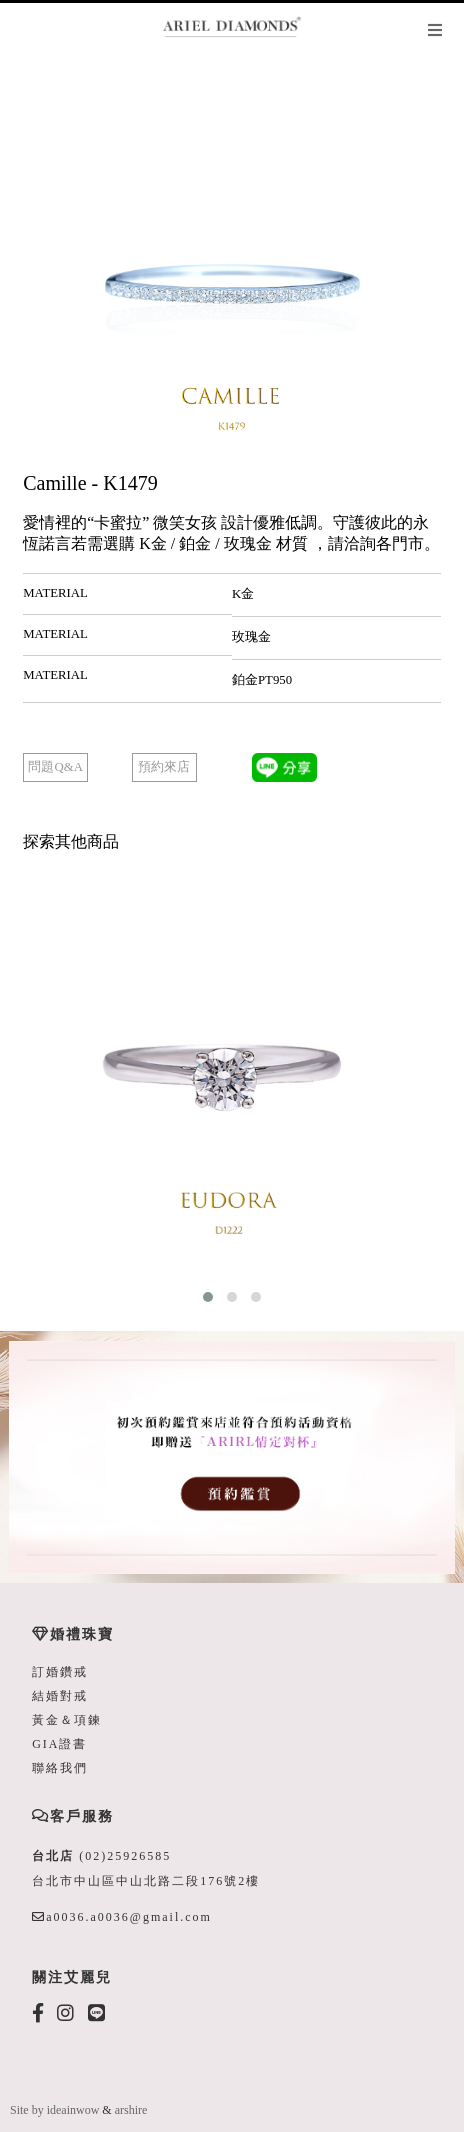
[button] (208, 1297)
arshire (131, 2110)
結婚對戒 (60, 1696)
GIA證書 (59, 1744)
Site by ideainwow (54, 2110)
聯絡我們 (60, 1768)
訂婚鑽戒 (60, 1672)
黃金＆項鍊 (67, 1720)
